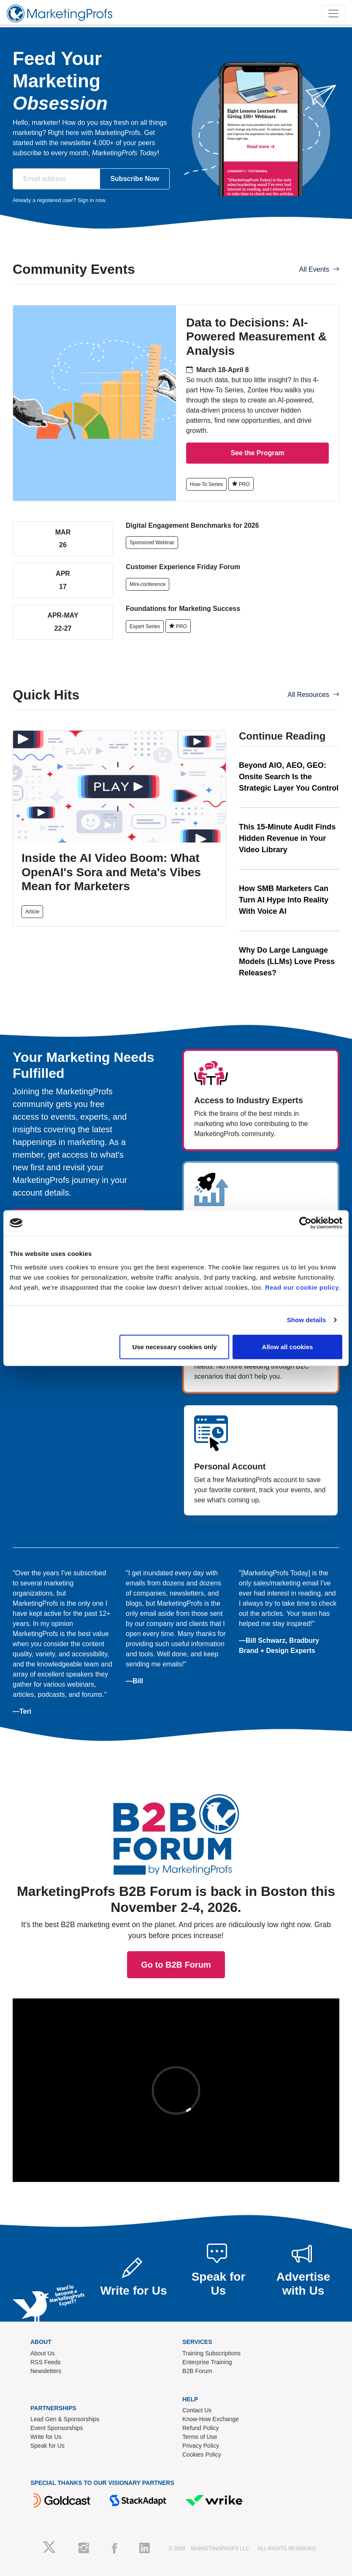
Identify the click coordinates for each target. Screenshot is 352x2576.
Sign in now (91, 200)
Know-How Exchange (210, 2419)
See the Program (257, 452)
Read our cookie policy (302, 1287)
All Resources (313, 694)
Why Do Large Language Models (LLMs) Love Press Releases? (287, 961)
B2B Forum (197, 2371)
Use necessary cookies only (174, 1346)
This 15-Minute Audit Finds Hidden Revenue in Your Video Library (287, 838)
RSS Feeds (45, 2362)
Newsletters (45, 2371)
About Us (42, 2353)
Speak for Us (47, 2445)
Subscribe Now (134, 178)
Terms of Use (199, 2436)
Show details (306, 1319)
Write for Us (46, 2436)
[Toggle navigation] (333, 13)
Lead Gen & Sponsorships (64, 2419)
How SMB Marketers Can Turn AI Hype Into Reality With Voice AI (283, 899)
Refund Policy (200, 2428)
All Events (319, 269)
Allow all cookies (287, 1346)
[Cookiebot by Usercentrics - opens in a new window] (305, 1223)
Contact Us (196, 2410)
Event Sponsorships (56, 2428)
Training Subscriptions (211, 2353)
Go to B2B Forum (176, 1775)
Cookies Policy (201, 2454)
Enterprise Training (207, 2362)
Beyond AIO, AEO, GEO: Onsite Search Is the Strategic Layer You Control (288, 776)
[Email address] (56, 178)
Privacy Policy (200, 2445)
